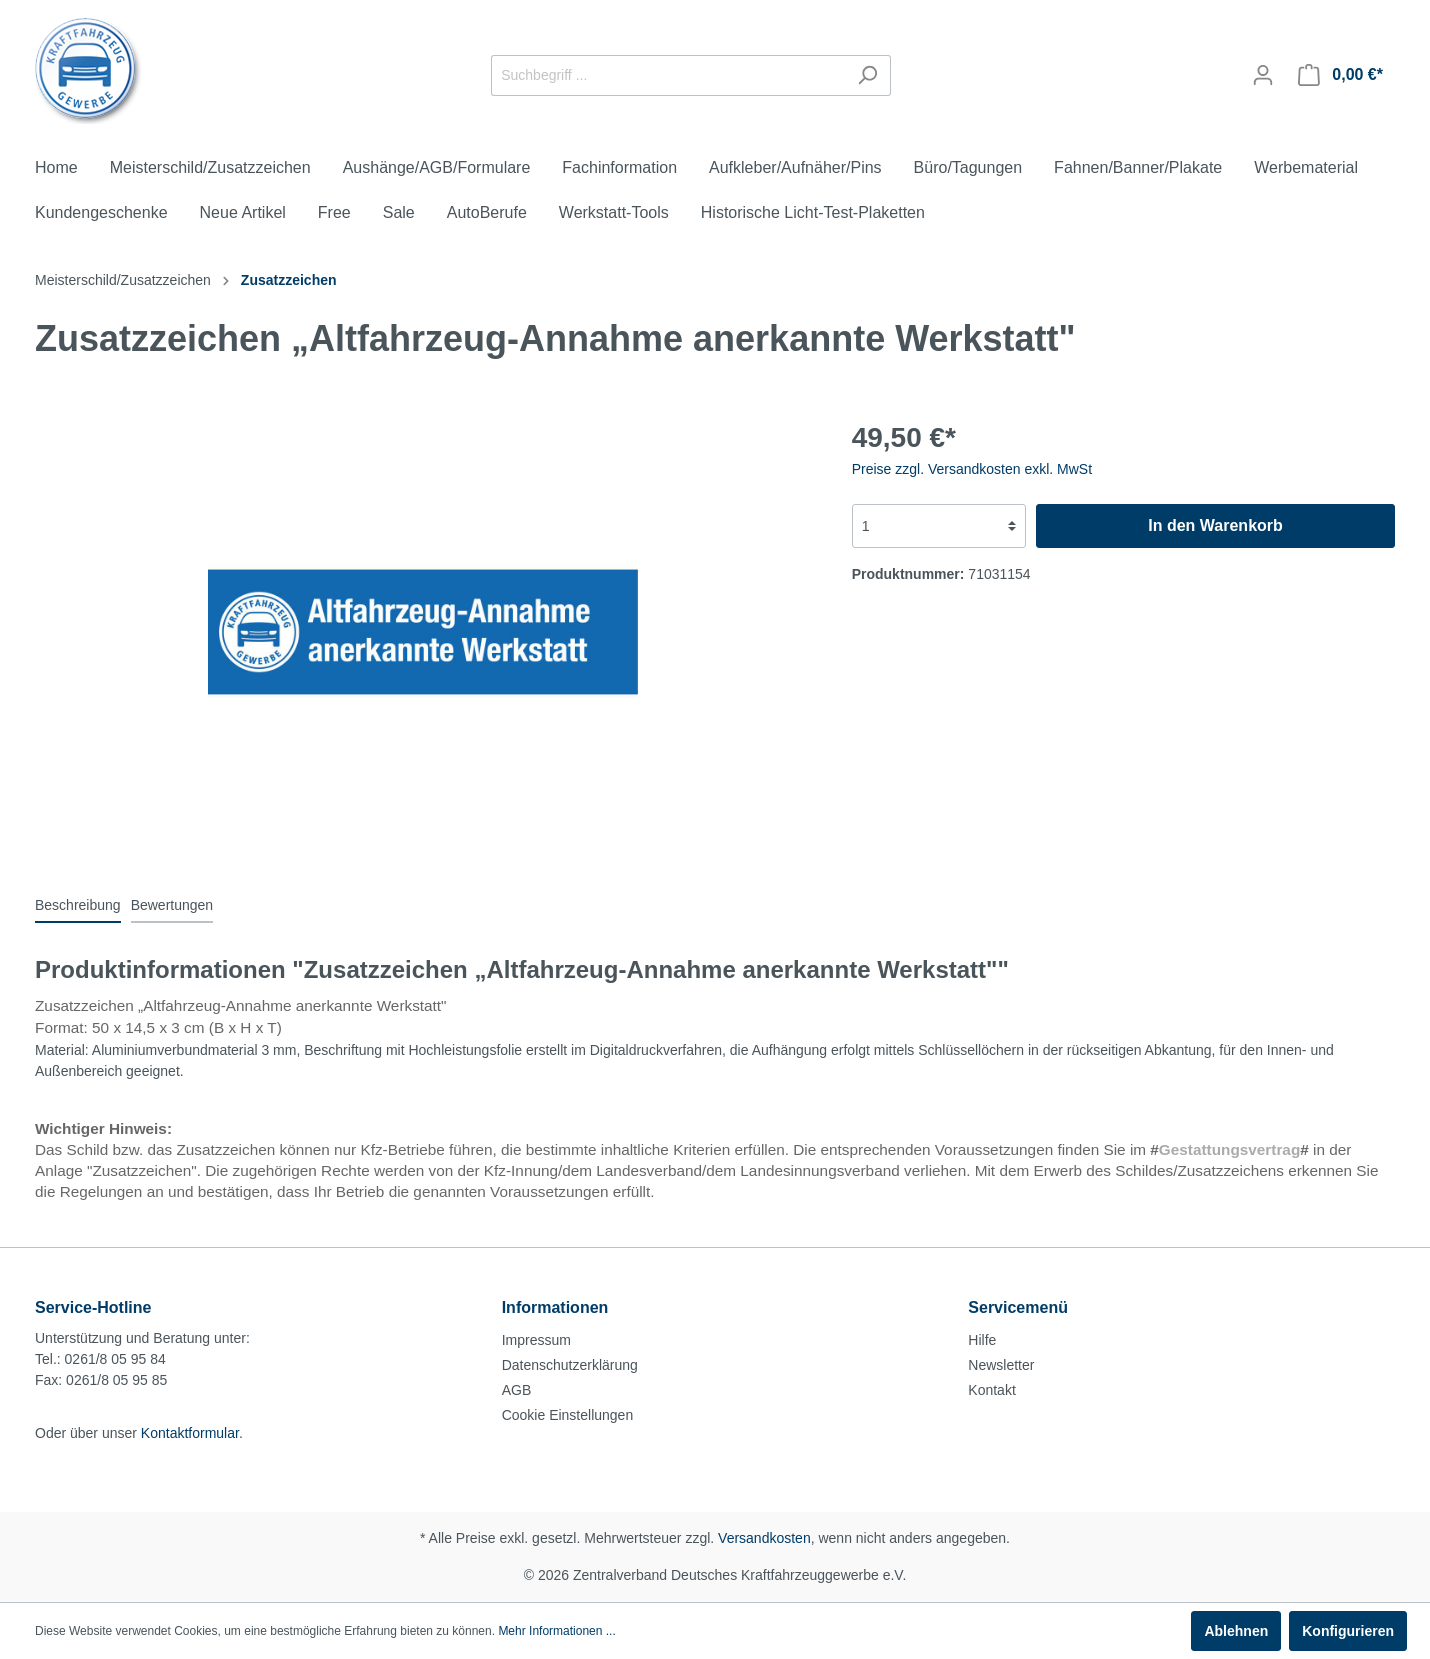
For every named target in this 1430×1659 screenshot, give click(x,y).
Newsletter (1001, 1365)
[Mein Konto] (1263, 75)
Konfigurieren (1348, 1631)
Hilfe (982, 1340)
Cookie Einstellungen (568, 1415)
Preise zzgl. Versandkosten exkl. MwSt (972, 469)
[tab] (78, 905)
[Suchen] (867, 75)
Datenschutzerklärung (570, 1365)
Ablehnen (1236, 1631)
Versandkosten (764, 1538)
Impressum (536, 1340)
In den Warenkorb (1215, 525)
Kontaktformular (190, 1433)
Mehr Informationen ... (556, 1631)
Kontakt (991, 1390)
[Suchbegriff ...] (668, 75)
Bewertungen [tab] (172, 905)
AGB (517, 1390)
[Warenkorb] (1340, 75)
